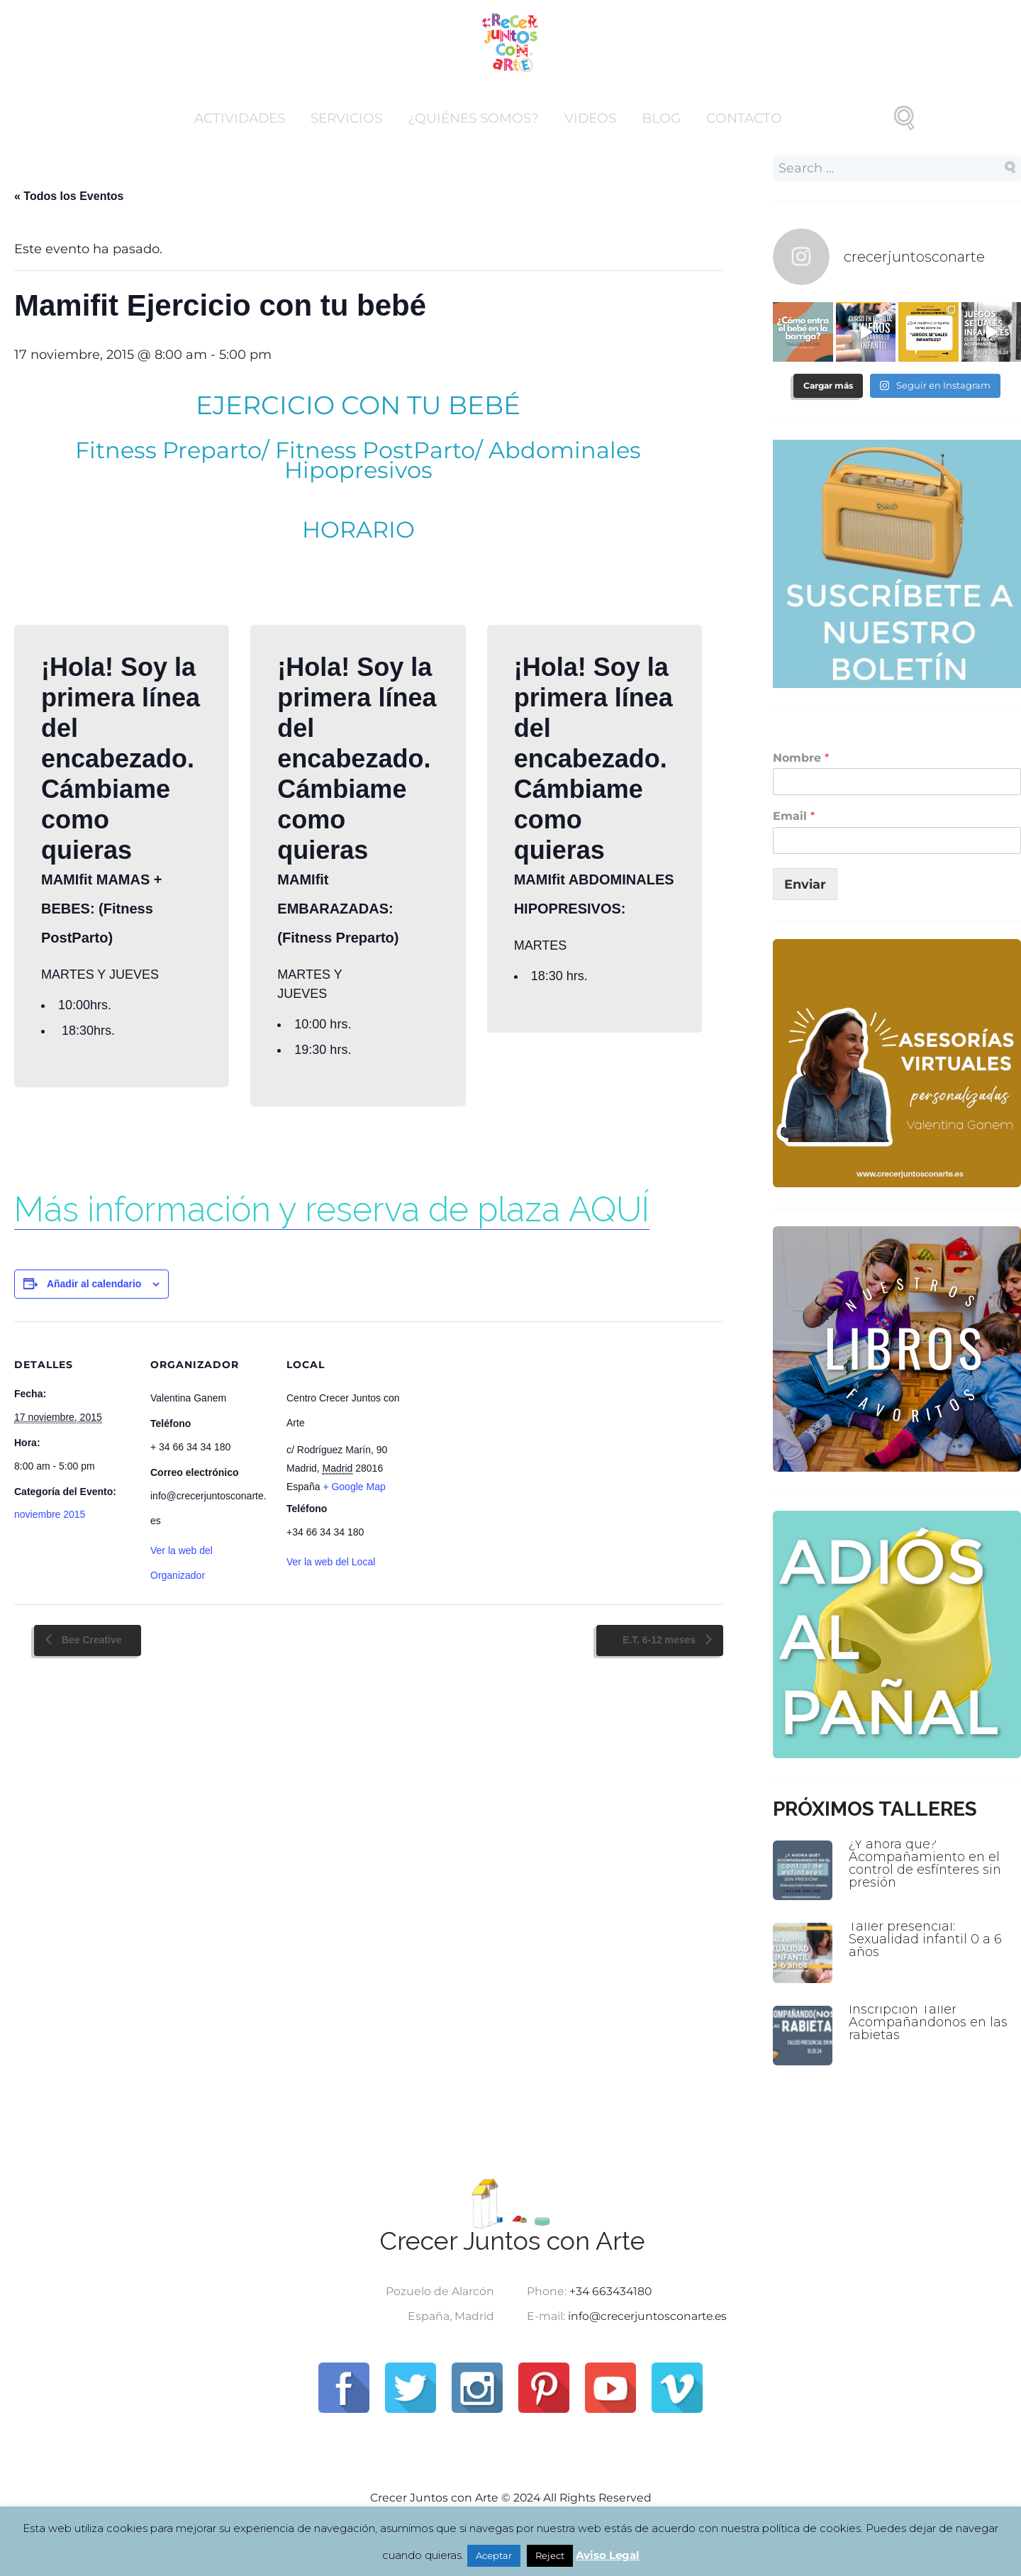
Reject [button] (549, 2555)
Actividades (239, 118)
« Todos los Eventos (68, 196)
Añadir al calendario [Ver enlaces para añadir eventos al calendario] (94, 1283)
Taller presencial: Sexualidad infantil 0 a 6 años (926, 1937)
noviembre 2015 (49, 1514)
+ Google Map (354, 1486)
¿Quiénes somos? (473, 118)
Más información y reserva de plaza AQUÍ (331, 1209)
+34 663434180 (610, 2291)
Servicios (346, 118)
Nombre (801, 757)
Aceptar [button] (494, 2555)
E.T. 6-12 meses (660, 1639)
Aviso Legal (608, 2555)
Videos (590, 118)
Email (794, 815)
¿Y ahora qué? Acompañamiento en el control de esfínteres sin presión (926, 1861)
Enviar (805, 883)
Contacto (744, 118)
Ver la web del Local (330, 1561)
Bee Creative (90, 1639)
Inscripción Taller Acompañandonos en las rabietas (929, 2020)
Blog (661, 118)
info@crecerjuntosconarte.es (649, 2316)
